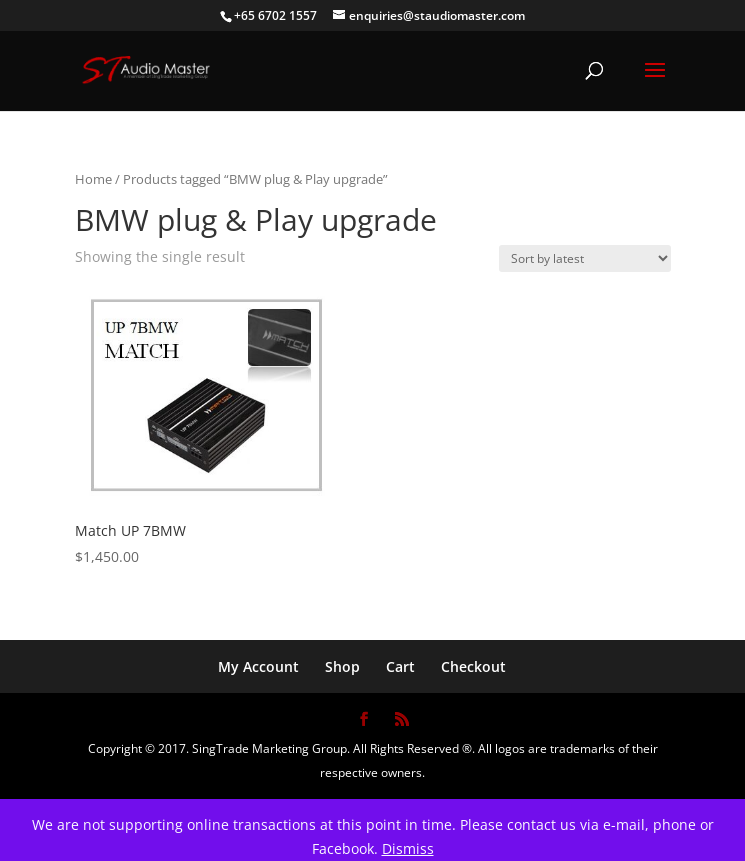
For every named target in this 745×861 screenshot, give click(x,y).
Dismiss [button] (408, 848)
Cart (400, 666)
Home (93, 179)
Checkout (473, 666)
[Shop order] (585, 258)
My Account (258, 666)
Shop (342, 666)
